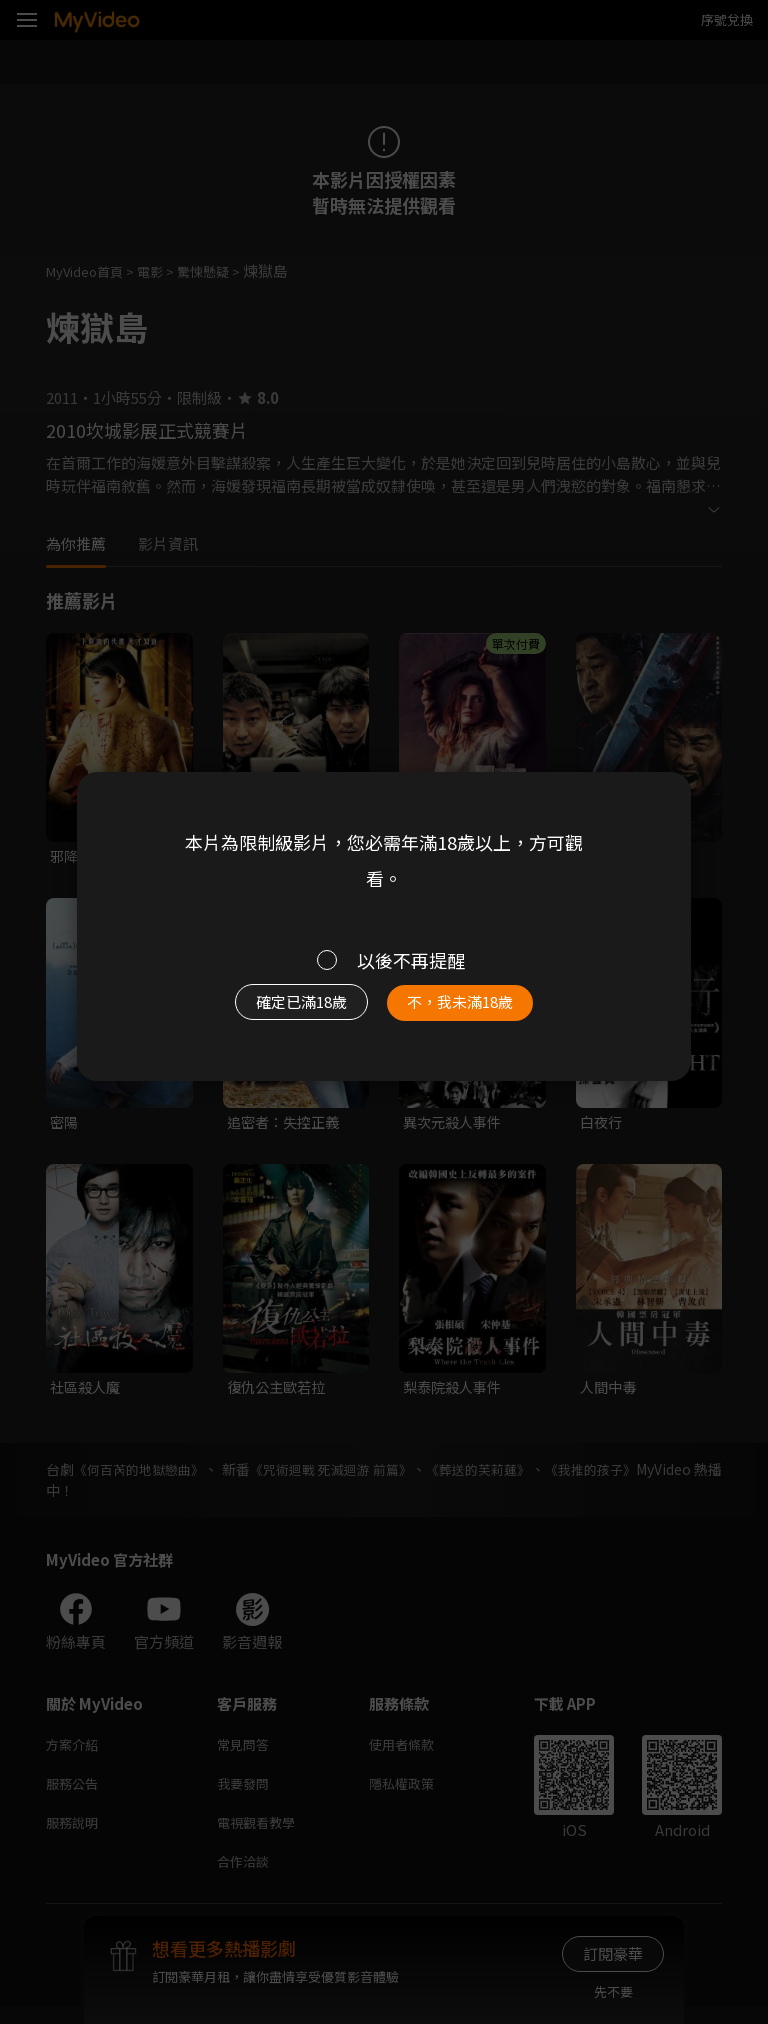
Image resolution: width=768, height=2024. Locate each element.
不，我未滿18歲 (472, 1007)
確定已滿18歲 (289, 1007)
